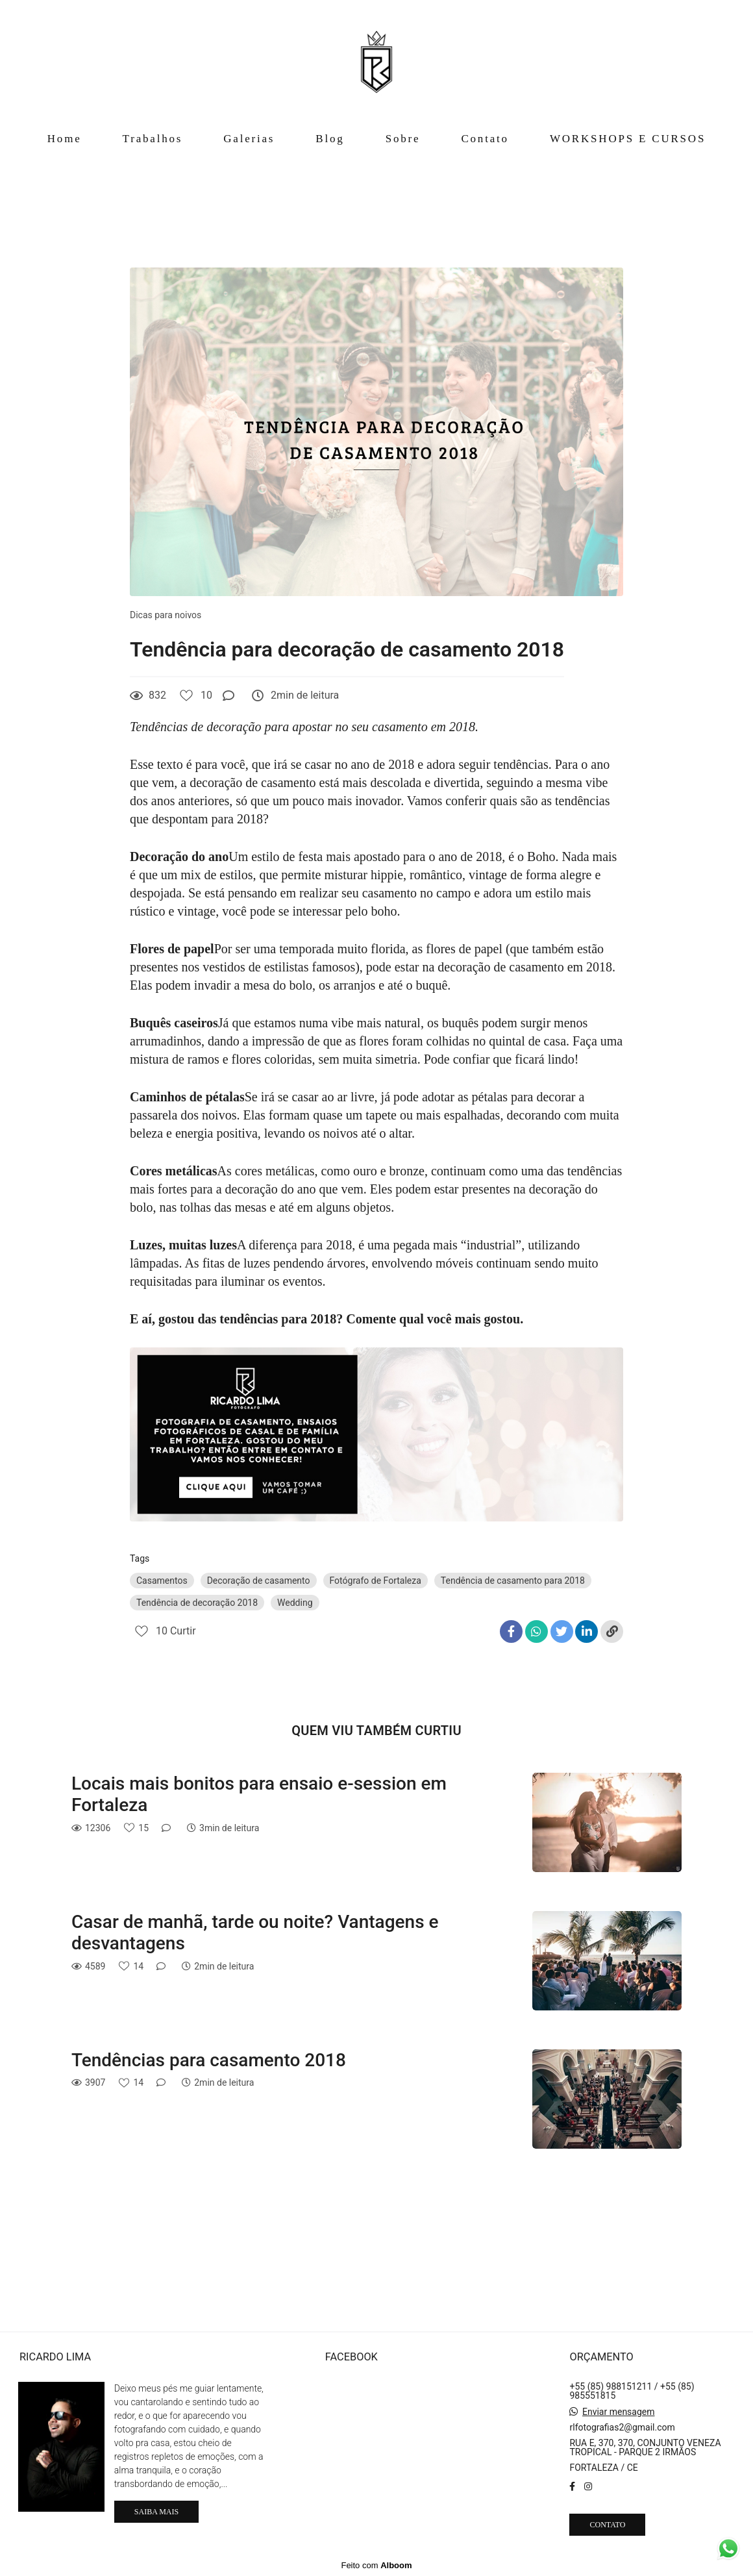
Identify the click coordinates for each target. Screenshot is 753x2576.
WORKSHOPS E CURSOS (628, 138)
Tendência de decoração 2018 (197, 1602)
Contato (484, 138)
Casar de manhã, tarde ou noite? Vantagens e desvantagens (255, 1933)
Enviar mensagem (618, 2411)
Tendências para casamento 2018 (208, 2060)
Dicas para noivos (165, 614)
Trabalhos (153, 138)
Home (64, 138)
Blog (329, 138)
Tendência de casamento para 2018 (513, 1580)
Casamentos (162, 1580)
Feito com (376, 2565)
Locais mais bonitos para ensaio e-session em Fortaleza (259, 1794)
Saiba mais (156, 2511)
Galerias (249, 138)
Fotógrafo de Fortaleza (375, 1580)
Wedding (294, 1602)
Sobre (403, 138)
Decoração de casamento (258, 1580)
